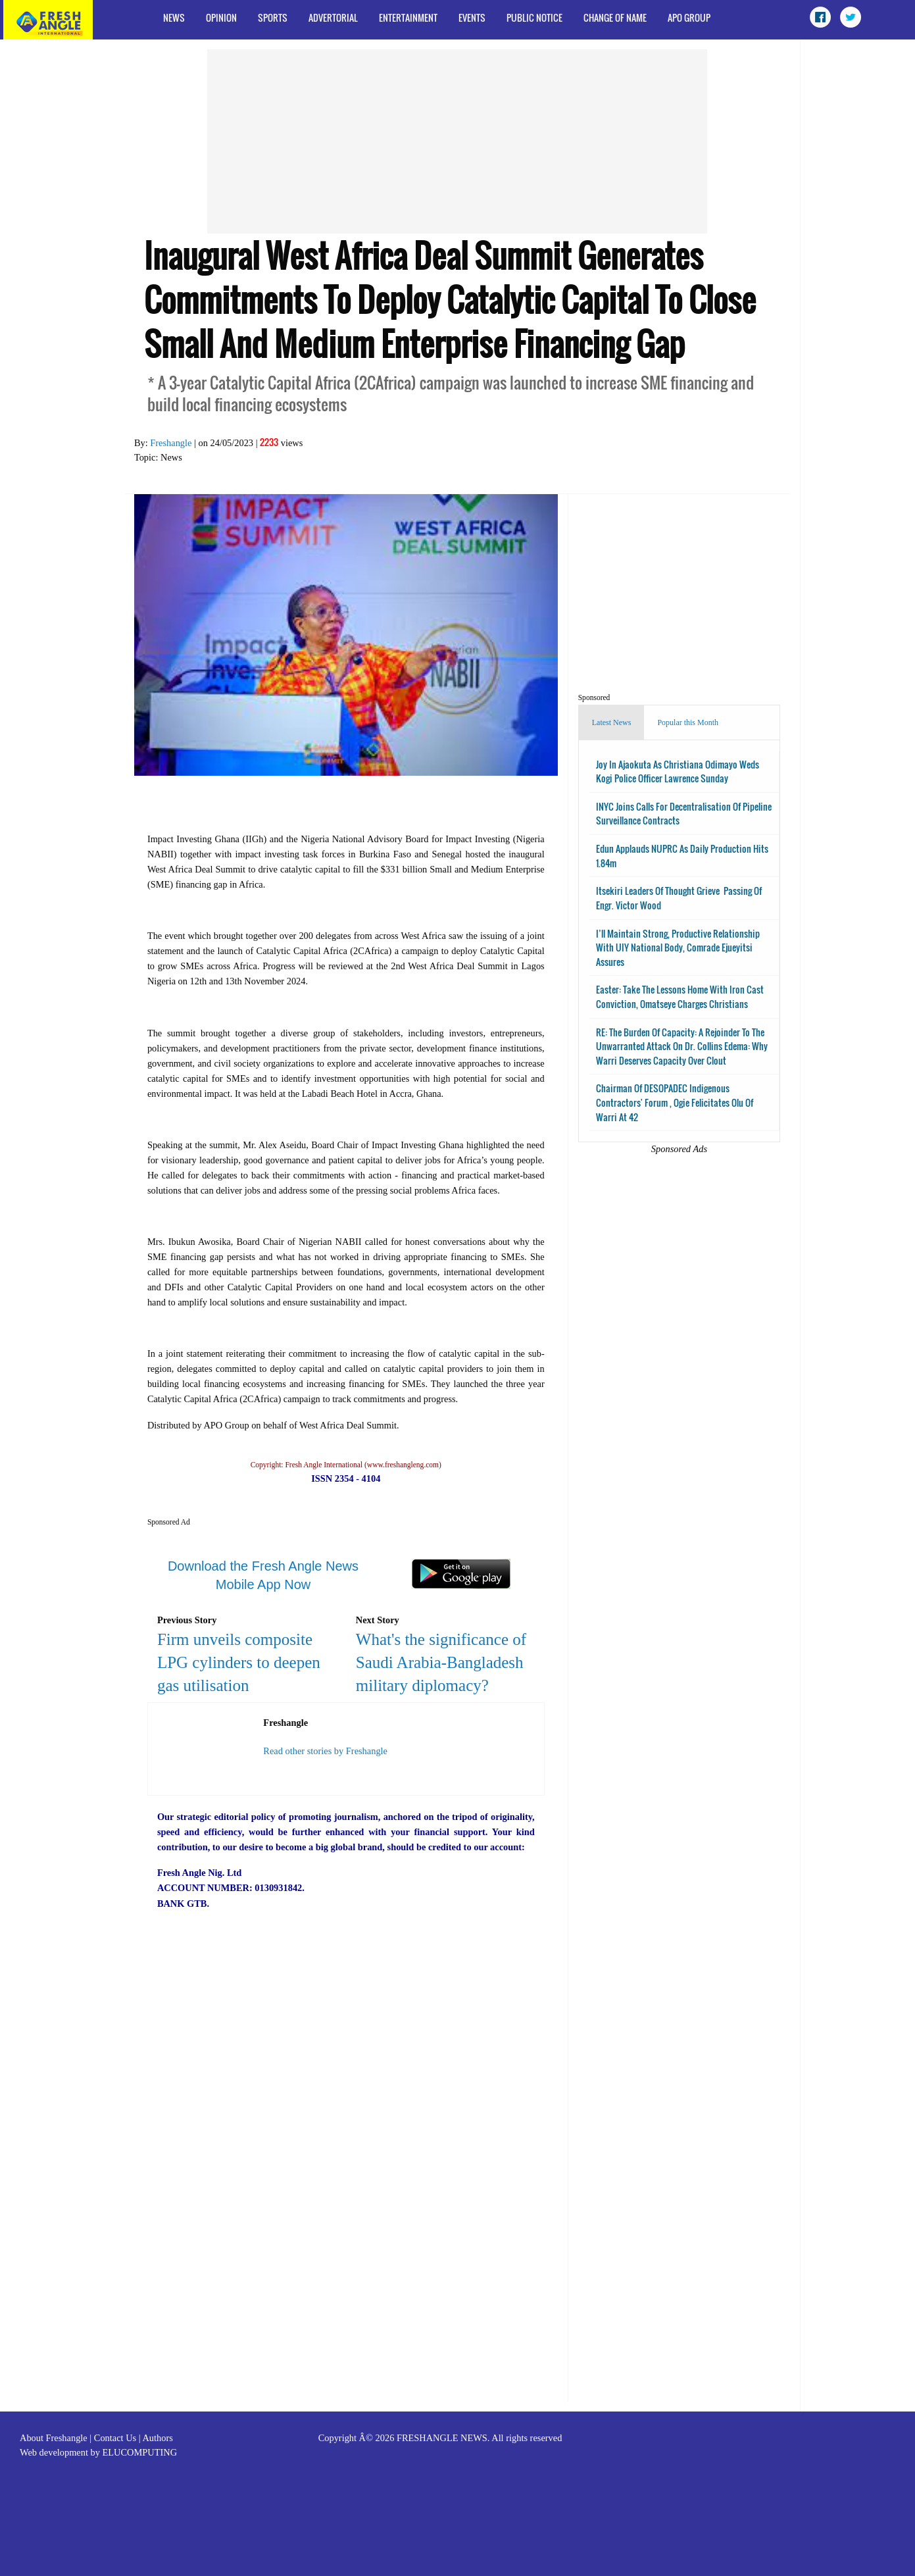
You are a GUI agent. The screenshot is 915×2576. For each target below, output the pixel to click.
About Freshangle (53, 2438)
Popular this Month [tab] (687, 722)
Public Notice (534, 17)
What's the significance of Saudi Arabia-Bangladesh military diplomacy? (441, 1662)
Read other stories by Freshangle (325, 1751)
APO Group (689, 17)
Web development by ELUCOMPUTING (98, 2452)
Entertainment (408, 17)
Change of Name (615, 17)
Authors (157, 2438)
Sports (272, 17)
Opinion (221, 17)
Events (471, 17)
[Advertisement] (456, 141)
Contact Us (115, 2438)
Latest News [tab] (611, 722)
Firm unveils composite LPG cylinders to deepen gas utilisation (238, 1662)
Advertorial (333, 17)
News (174, 17)
